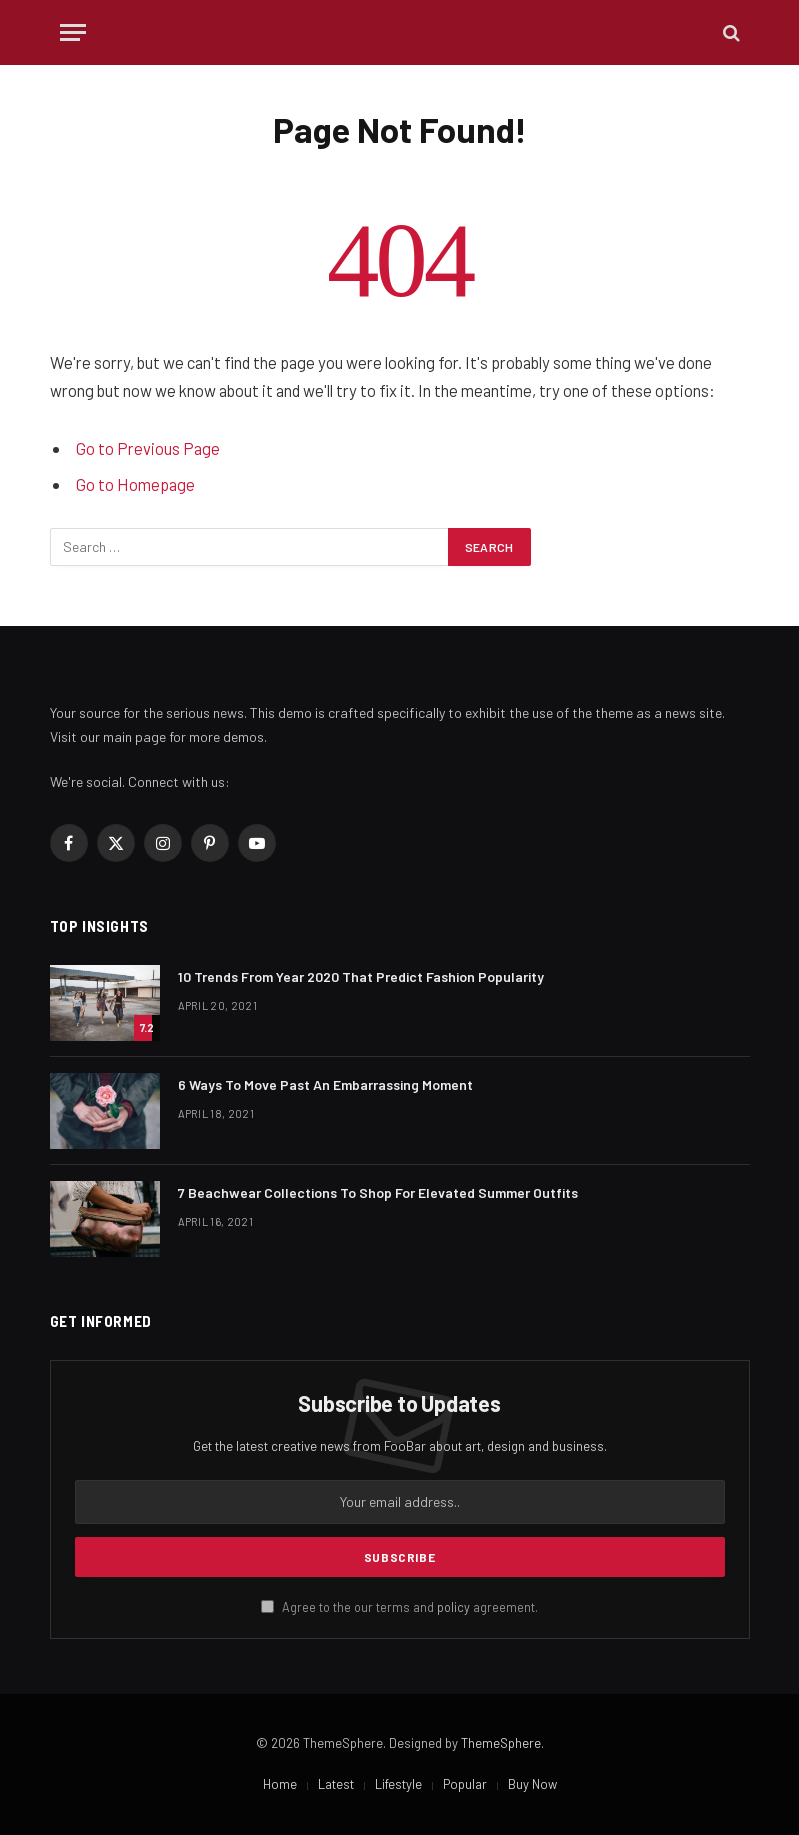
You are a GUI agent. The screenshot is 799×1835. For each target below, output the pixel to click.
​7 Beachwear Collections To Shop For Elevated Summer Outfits (378, 1192)
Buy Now (532, 1784)
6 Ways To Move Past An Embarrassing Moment (325, 1084)
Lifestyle (398, 1784)
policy (453, 1607)
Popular (465, 1784)
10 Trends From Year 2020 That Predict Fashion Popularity (361, 976)
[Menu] (73, 32)
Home (280, 1784)
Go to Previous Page (148, 448)
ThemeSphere (501, 1743)
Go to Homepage (135, 484)
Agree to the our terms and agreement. (399, 1607)
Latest (336, 1784)
